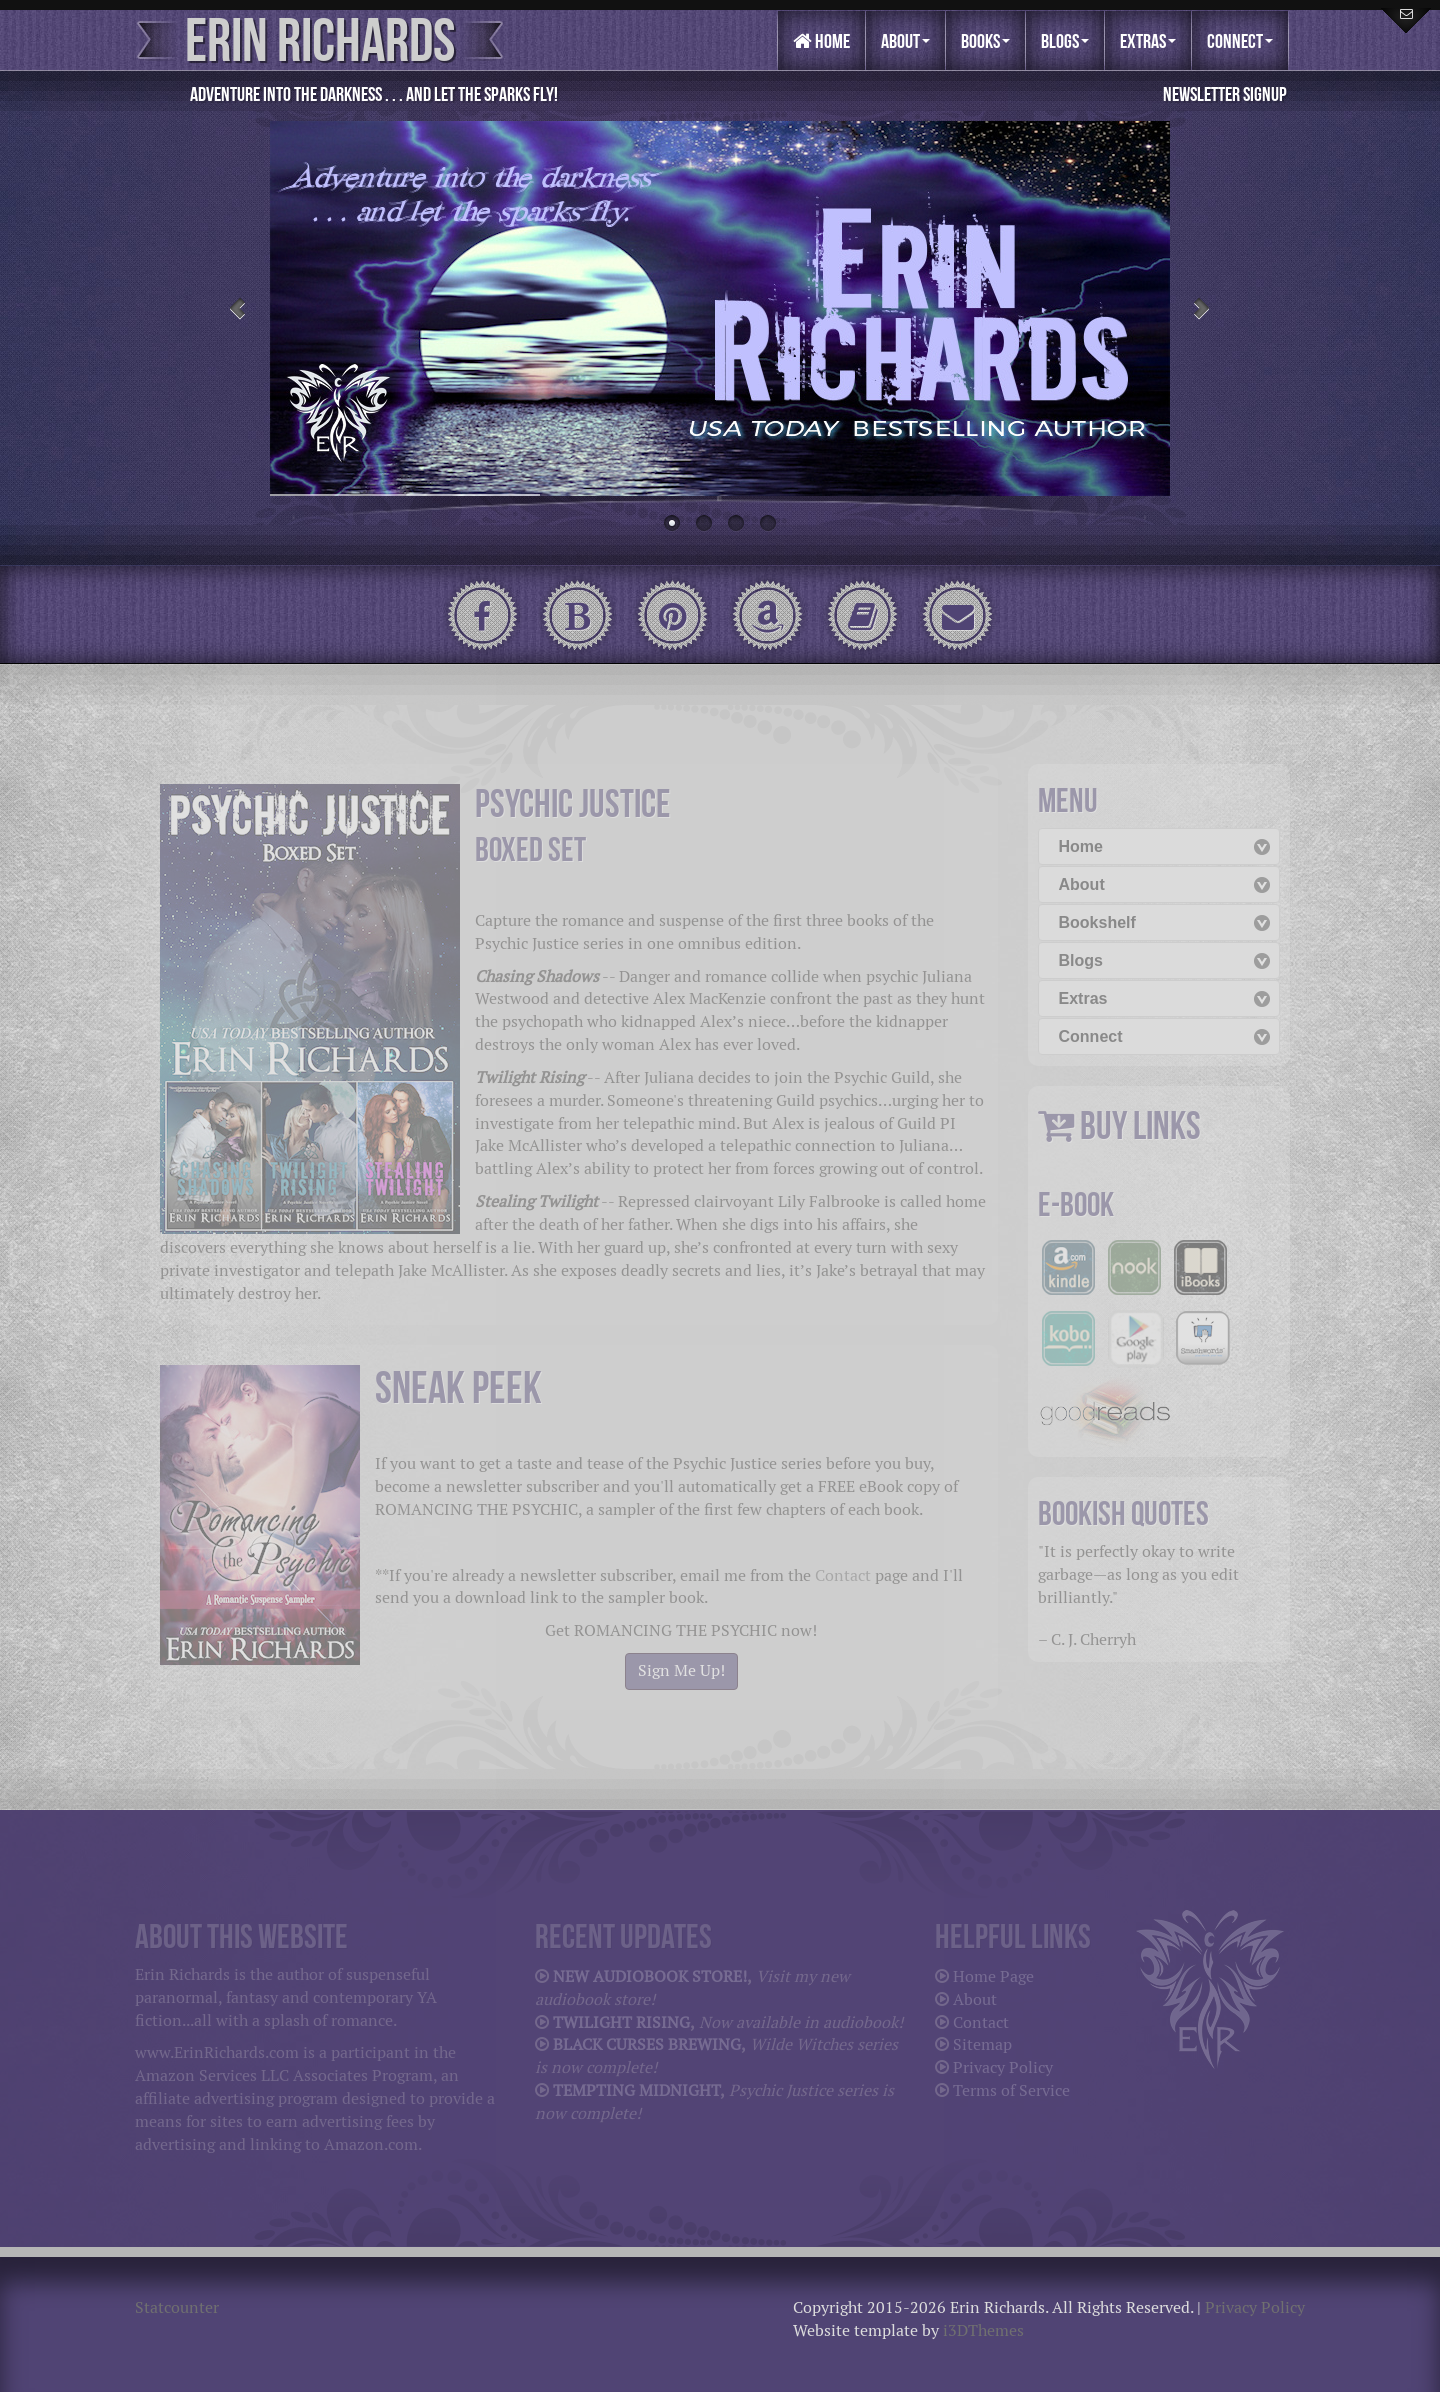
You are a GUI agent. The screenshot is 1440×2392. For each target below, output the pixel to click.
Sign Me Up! (681, 1670)
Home (821, 41)
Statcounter (177, 2307)
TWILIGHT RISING (621, 2022)
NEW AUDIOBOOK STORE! (650, 1976)
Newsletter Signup (1225, 94)
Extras (1148, 41)
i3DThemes (983, 2330)
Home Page (993, 1976)
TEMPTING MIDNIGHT (636, 2090)
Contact (843, 1575)
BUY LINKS (1140, 1125)
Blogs (1065, 41)
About (905, 41)
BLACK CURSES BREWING (647, 2044)
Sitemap (982, 2044)
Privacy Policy (1003, 2067)
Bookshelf (1097, 922)
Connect (1240, 41)
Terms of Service (1011, 2090)
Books (985, 41)
